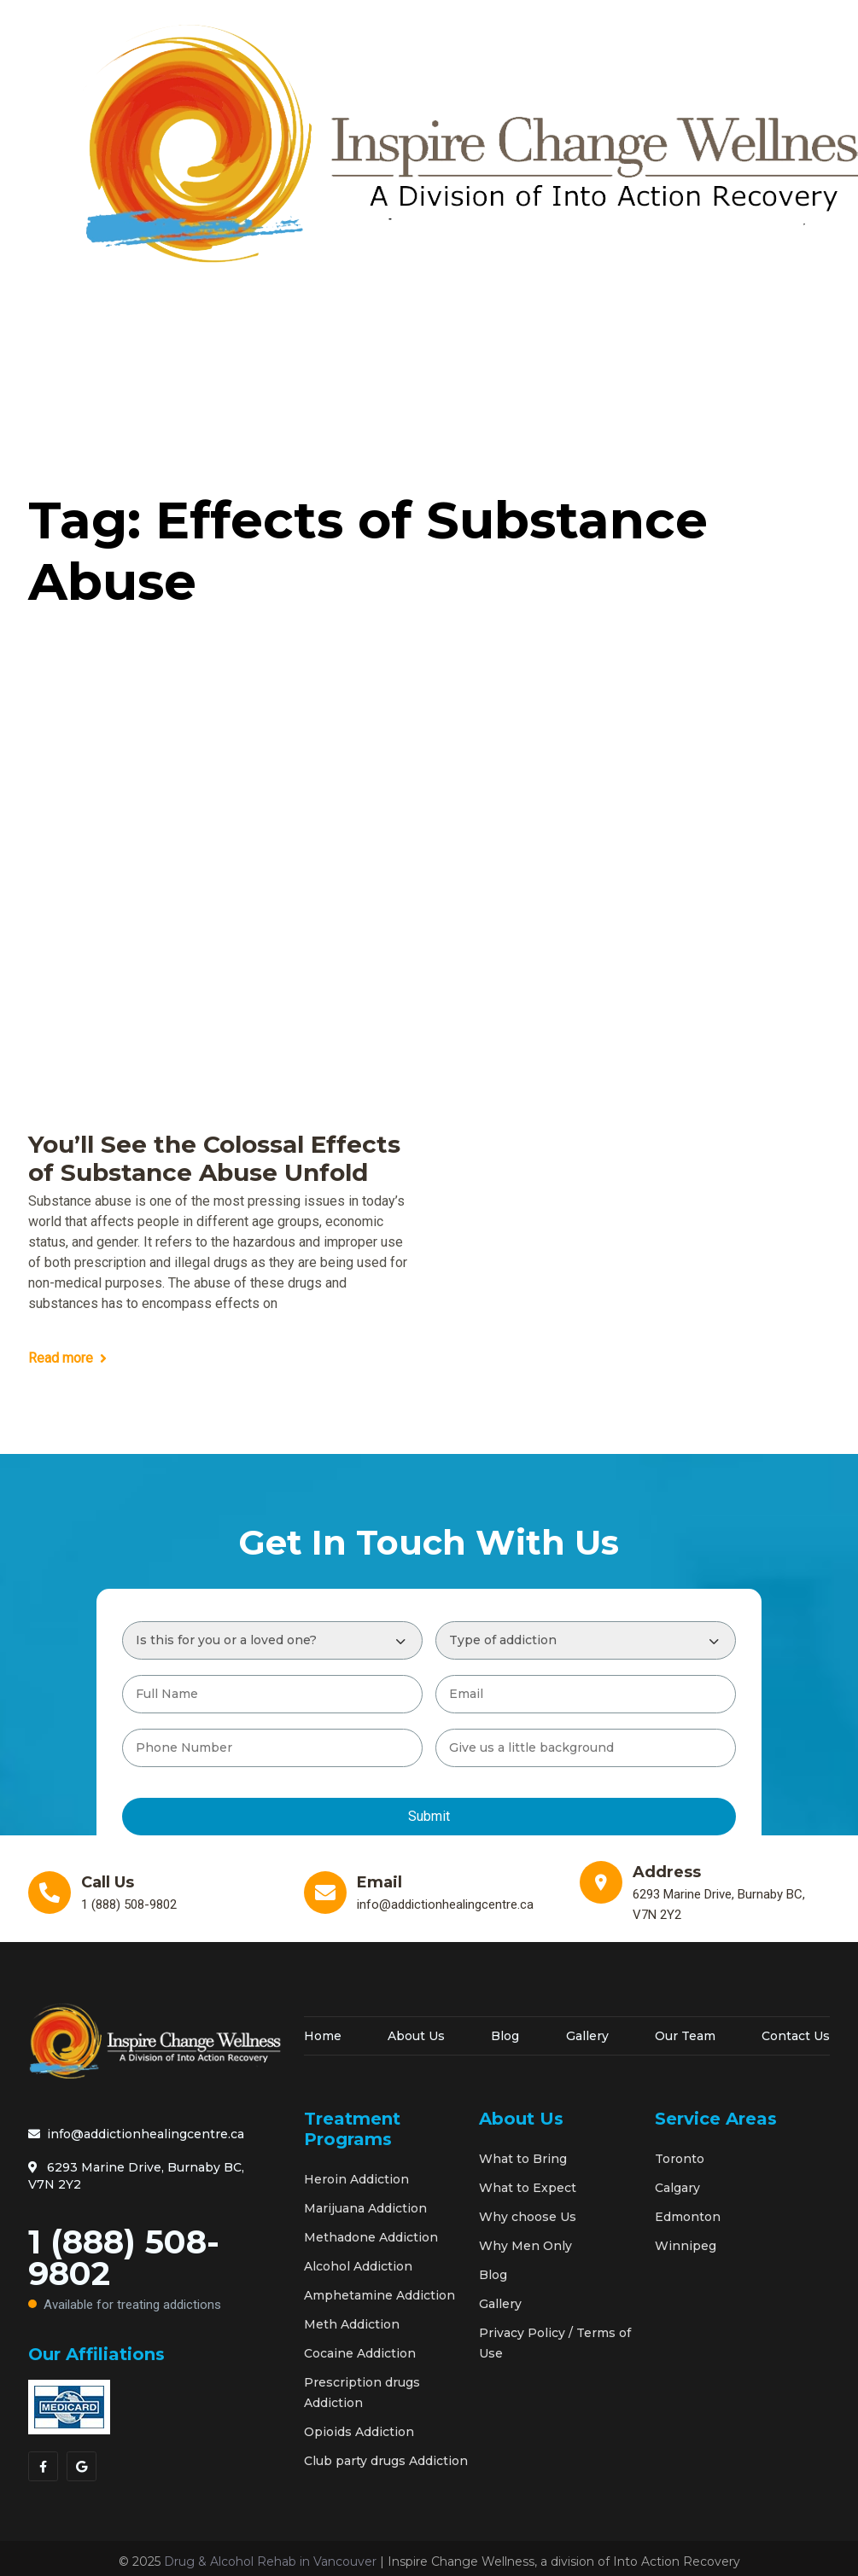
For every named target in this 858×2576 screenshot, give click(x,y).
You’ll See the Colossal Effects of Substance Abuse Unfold (214, 1159)
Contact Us (796, 2036)
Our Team (685, 2036)
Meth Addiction (352, 2324)
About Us (416, 2036)
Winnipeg (685, 2245)
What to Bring (523, 2158)
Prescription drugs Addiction (362, 2392)
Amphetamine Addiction (379, 2295)
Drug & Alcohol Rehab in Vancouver (270, 2561)
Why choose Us (527, 2216)
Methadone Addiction (371, 2237)
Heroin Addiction (356, 2179)
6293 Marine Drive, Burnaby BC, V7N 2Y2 (136, 2176)
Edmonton (688, 2216)
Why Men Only (525, 2245)
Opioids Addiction (359, 2431)
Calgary (677, 2187)
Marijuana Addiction (365, 2208)
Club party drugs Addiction (386, 2460)
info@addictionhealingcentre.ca (136, 2134)
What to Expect (527, 2187)
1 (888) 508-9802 (153, 2271)
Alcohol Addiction (358, 2266)
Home (322, 2036)
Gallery (587, 2036)
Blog (505, 2036)
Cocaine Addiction (360, 2353)
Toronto (679, 2158)
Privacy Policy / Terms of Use (555, 2343)
